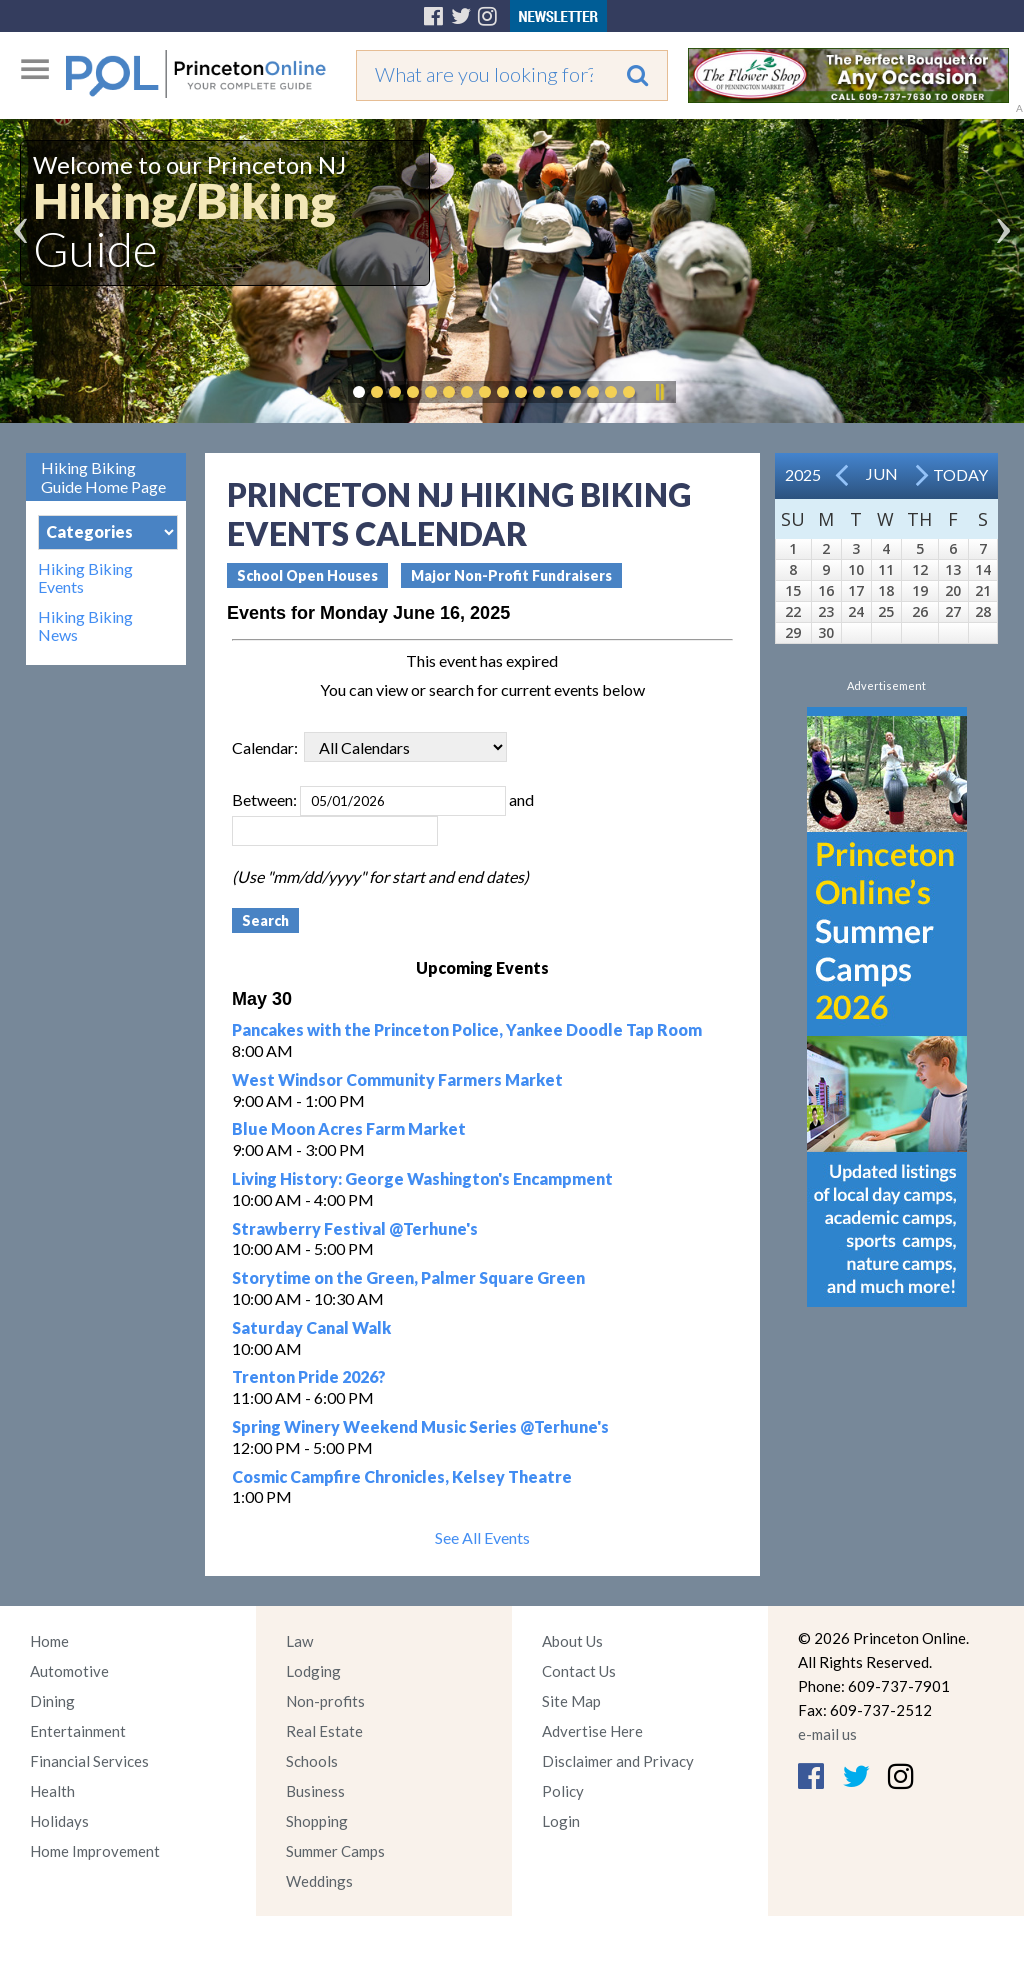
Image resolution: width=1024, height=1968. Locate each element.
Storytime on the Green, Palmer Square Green (408, 1277)
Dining (52, 1701)
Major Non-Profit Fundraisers (511, 575)
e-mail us (827, 1734)
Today (960, 474)
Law (299, 1641)
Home (49, 1641)
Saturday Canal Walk (311, 1327)
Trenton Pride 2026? (309, 1376)
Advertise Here (592, 1731)
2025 (803, 474)
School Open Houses (307, 575)
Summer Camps (335, 1851)
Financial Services (89, 1761)
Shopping (317, 1821)
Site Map (571, 1701)
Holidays (59, 1821)
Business (315, 1791)
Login (561, 1821)
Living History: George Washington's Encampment (422, 1178)
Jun (882, 473)
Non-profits (325, 1701)
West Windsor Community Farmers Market (397, 1079)
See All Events (482, 1537)
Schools (312, 1761)
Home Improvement (95, 1851)
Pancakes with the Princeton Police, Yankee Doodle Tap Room (467, 1029)
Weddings (319, 1881)
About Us (572, 1641)
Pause (659, 392)
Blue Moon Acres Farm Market (349, 1128)
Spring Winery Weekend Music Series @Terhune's (420, 1426)
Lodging (313, 1671)
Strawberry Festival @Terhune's (355, 1228)
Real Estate (324, 1731)
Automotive (69, 1671)
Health (52, 1791)
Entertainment (78, 1731)
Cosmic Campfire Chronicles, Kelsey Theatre (402, 1476)
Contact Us (579, 1671)
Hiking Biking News (85, 626)
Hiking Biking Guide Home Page (103, 477)
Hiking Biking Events (85, 578)
